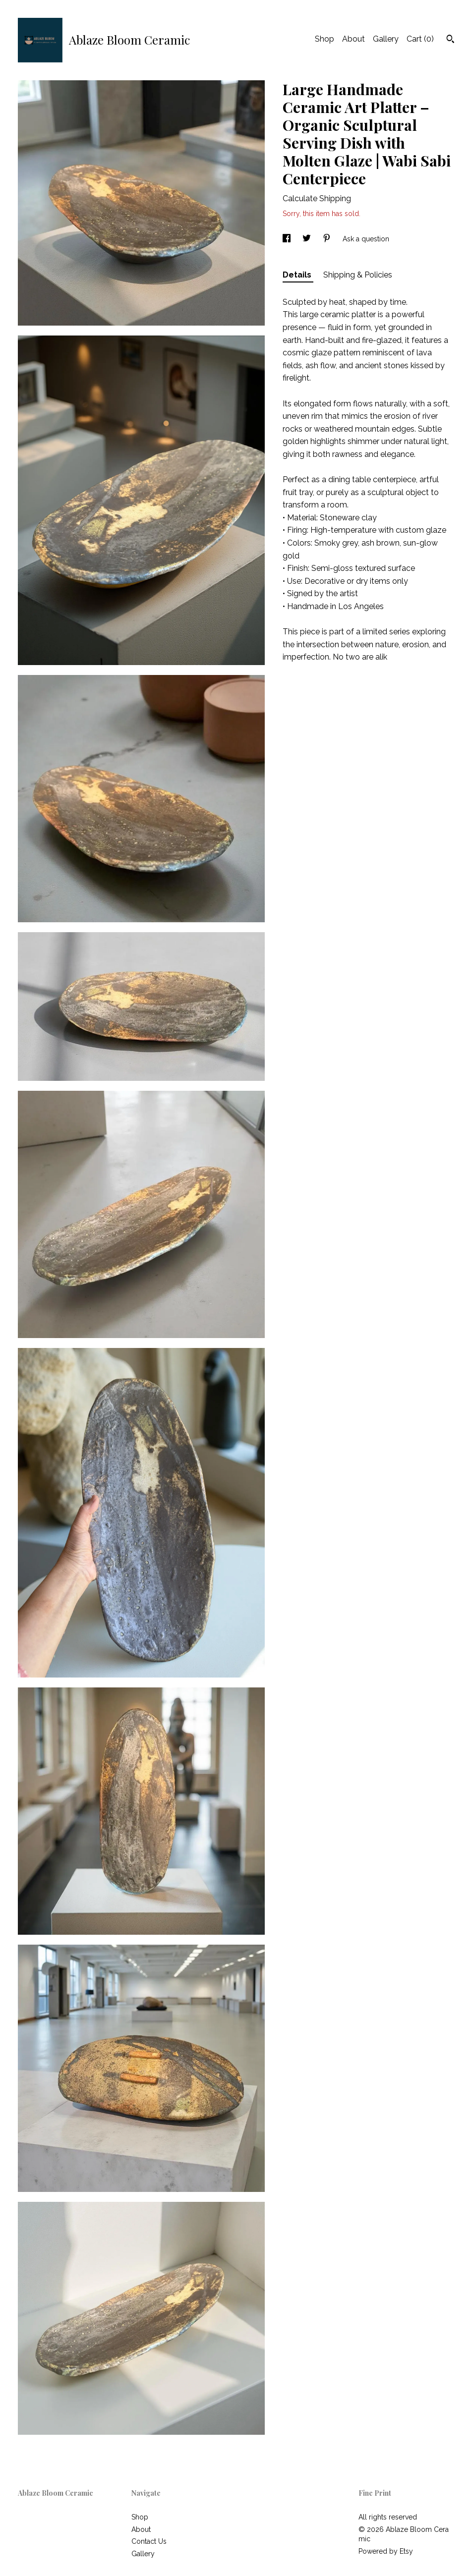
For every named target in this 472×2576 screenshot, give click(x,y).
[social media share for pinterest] (328, 239)
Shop (324, 39)
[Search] (450, 40)
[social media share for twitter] (307, 239)
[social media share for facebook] (288, 239)
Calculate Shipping (317, 198)
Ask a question (366, 239)
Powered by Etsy (385, 2551)
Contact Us (149, 2541)
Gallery (386, 39)
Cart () (420, 39)
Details (298, 275)
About (353, 39)
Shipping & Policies (357, 275)
